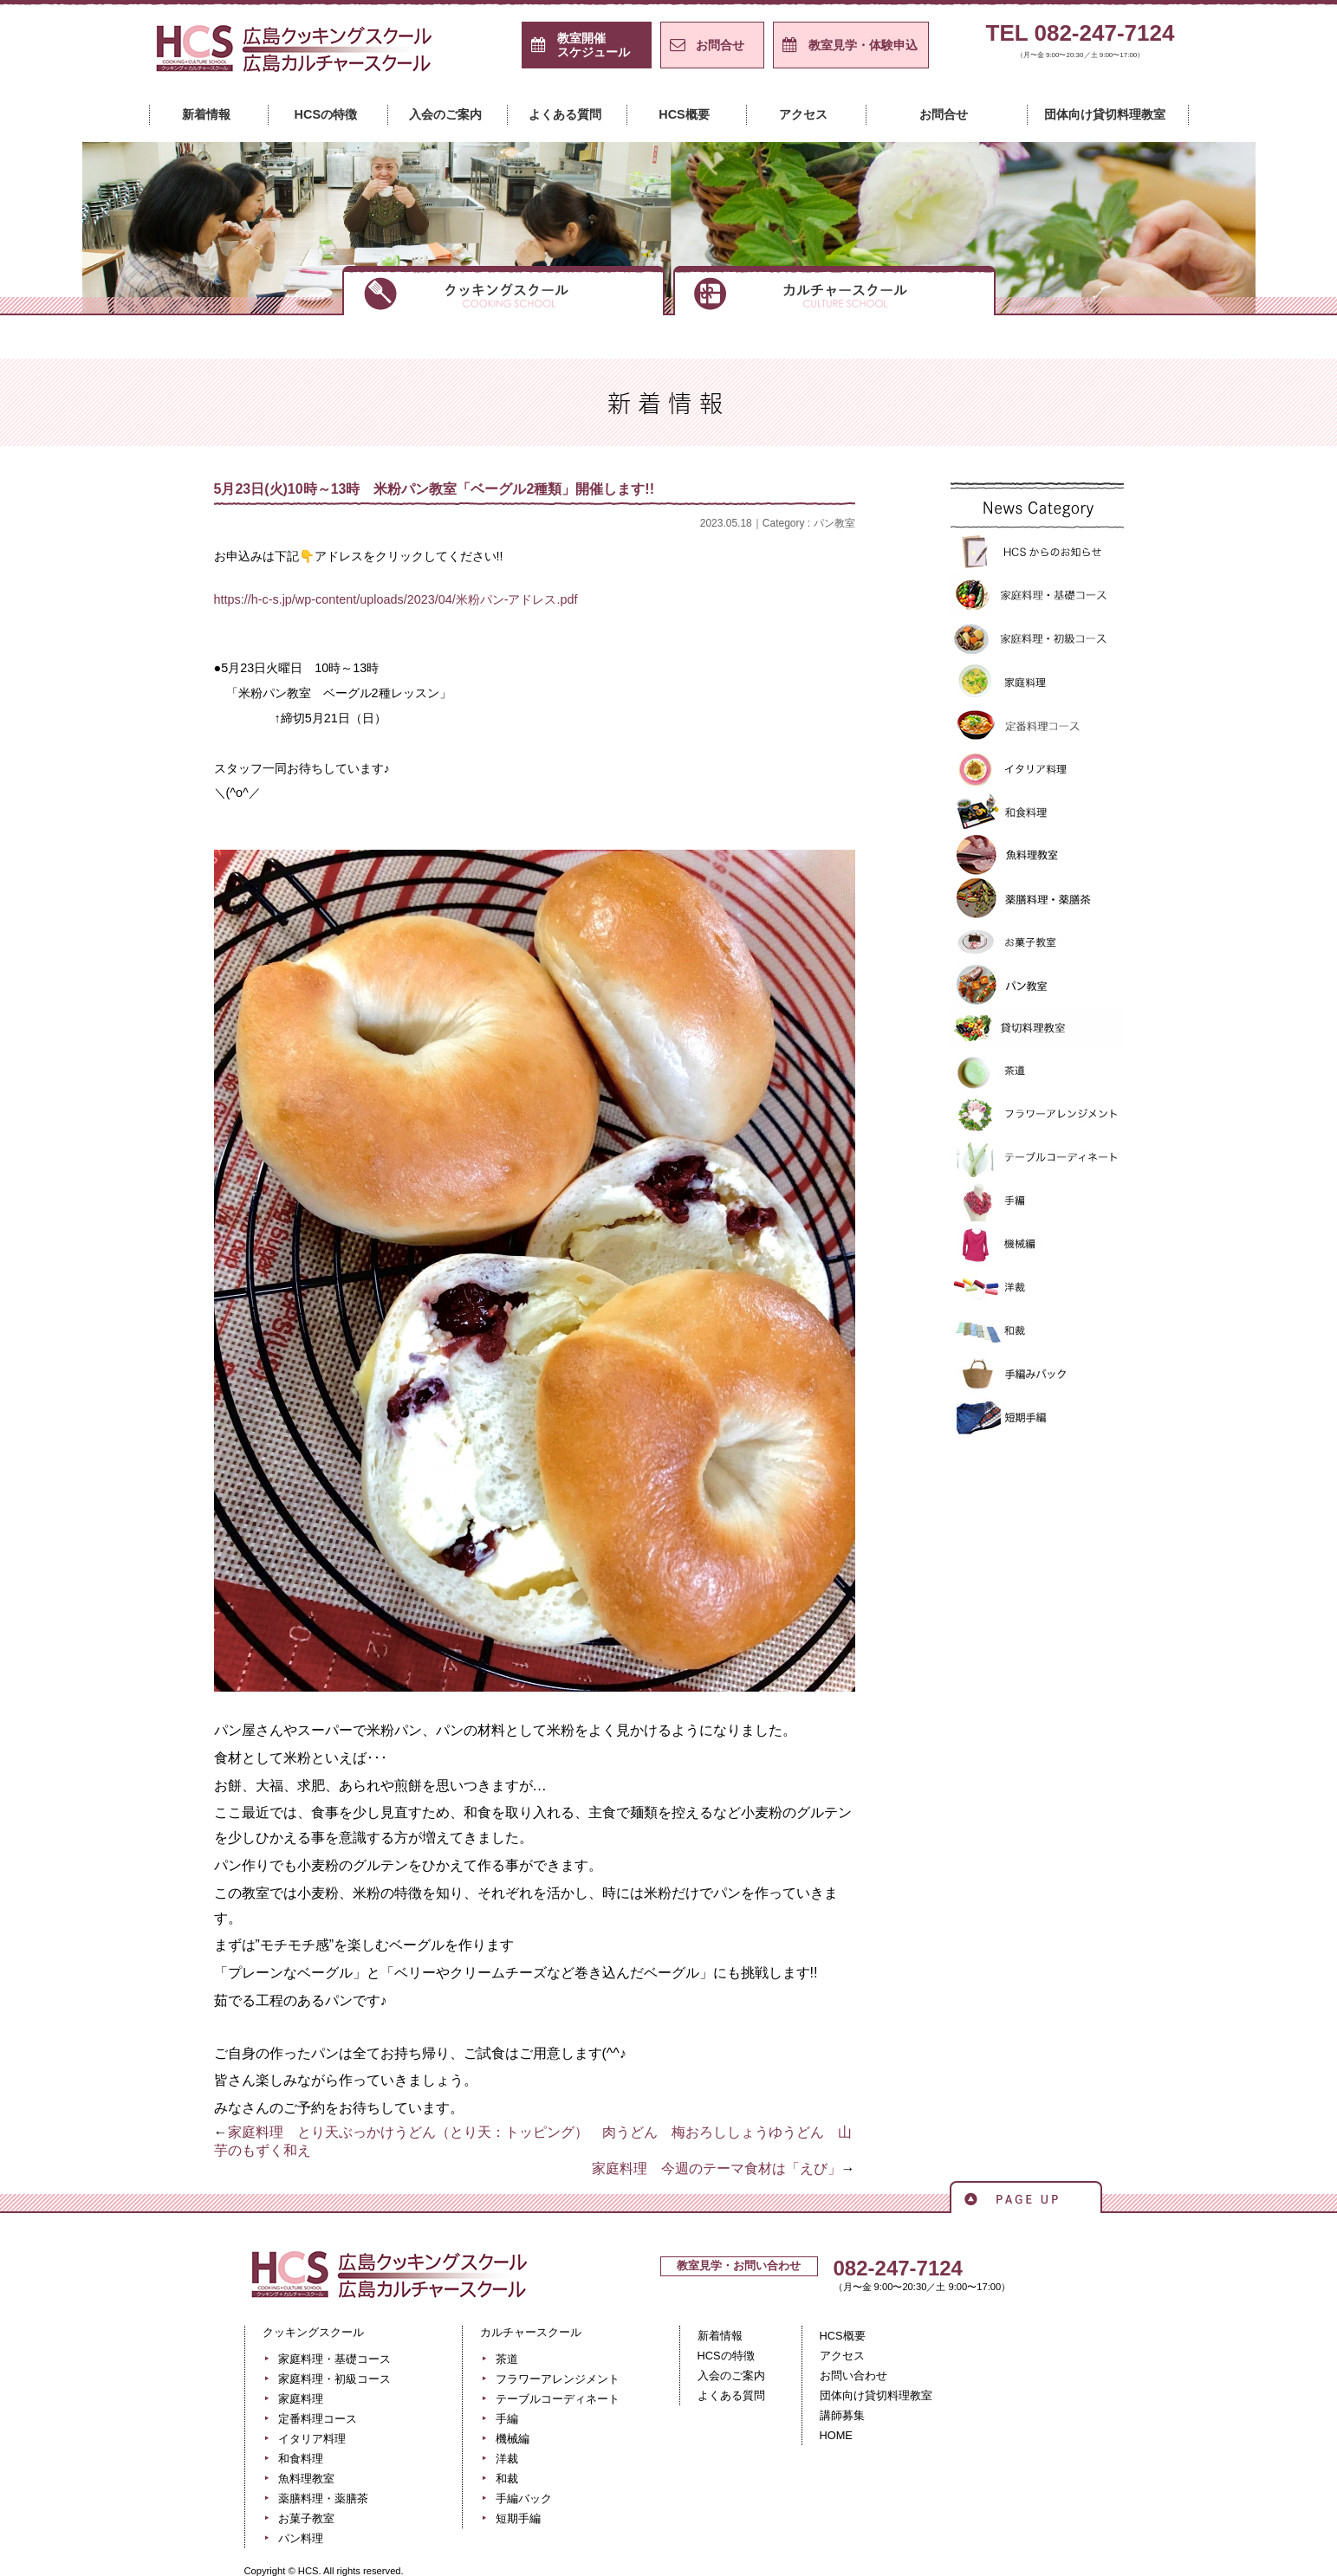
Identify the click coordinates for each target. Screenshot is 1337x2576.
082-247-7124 (898, 2268)
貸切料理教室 (1037, 1028)
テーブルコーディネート (1037, 1158)
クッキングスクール (503, 289)
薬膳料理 (1037, 898)
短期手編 (1037, 1418)
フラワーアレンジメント (1037, 1114)
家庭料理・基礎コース (1037, 595)
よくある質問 (565, 114)
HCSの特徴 (326, 114)
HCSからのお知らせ (1037, 551)
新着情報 (206, 114)
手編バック (1037, 1374)
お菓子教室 (1037, 941)
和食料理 (1037, 811)
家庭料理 (1037, 681)
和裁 (1037, 1331)
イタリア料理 (1037, 768)
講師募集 (842, 2415)
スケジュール (593, 45)
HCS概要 (684, 114)
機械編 (1037, 1244)
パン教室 (834, 523)
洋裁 (1037, 1288)
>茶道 (1037, 1071)
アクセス (803, 114)
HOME (836, 2435)
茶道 (507, 2359)
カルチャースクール (834, 289)
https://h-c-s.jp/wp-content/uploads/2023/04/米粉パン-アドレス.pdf (396, 599)
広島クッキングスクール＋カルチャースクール (296, 54)
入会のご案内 (445, 114)
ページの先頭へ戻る (1026, 2195)
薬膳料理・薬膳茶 (323, 2498)
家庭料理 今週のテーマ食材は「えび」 (716, 2168)
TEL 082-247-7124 (1080, 44)
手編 (1037, 1201)
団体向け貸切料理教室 (1104, 114)
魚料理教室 (1037, 855)
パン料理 (300, 2538)
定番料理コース (1037, 725)
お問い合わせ (853, 2375)
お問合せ (720, 45)
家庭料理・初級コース (1037, 638)
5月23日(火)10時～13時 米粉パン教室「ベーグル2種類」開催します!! (434, 489)
